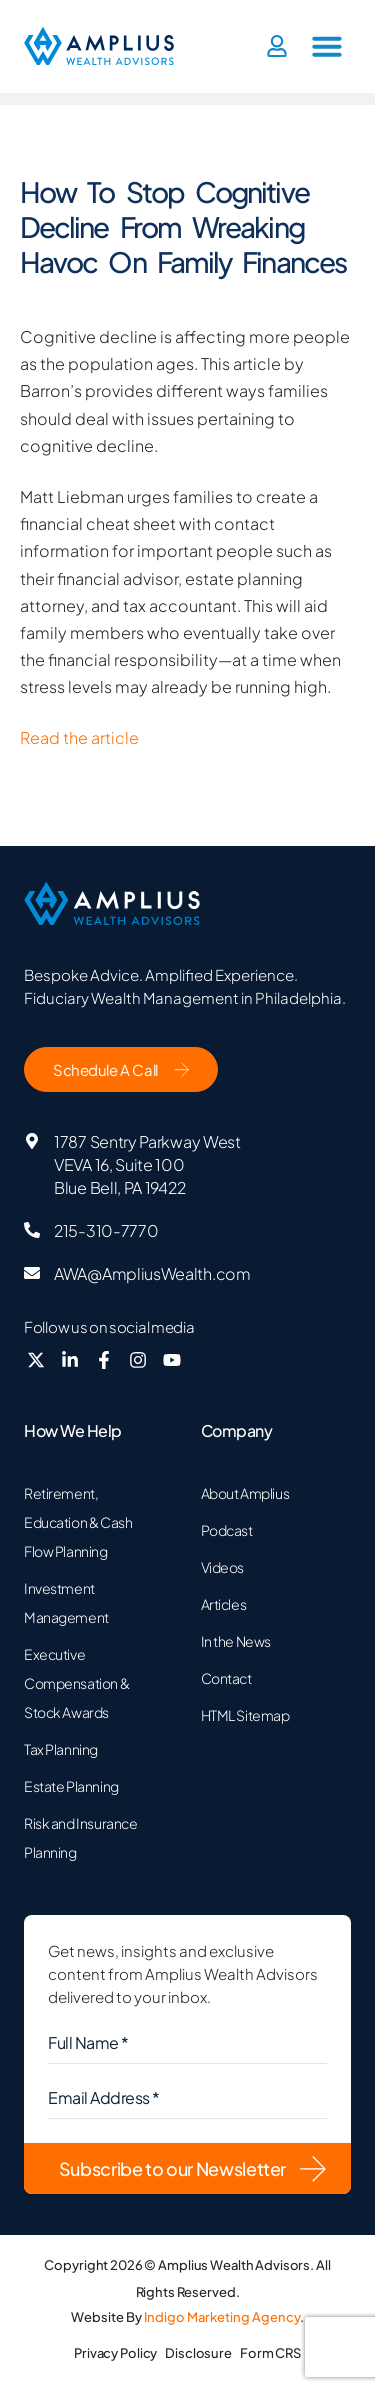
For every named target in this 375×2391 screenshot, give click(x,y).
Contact (226, 1678)
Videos (222, 1567)
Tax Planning (61, 1749)
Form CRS (270, 2353)
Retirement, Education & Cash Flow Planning (78, 1522)
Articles (224, 1604)
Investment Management (66, 1602)
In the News (236, 1641)
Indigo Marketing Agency (222, 2317)
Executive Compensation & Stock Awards (76, 1683)
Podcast (227, 1530)
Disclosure (198, 2353)
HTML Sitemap (245, 1715)
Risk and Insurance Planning (80, 1837)
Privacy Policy (115, 2353)
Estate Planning (71, 1786)
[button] (327, 46)
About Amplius (245, 1493)
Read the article (79, 737)
